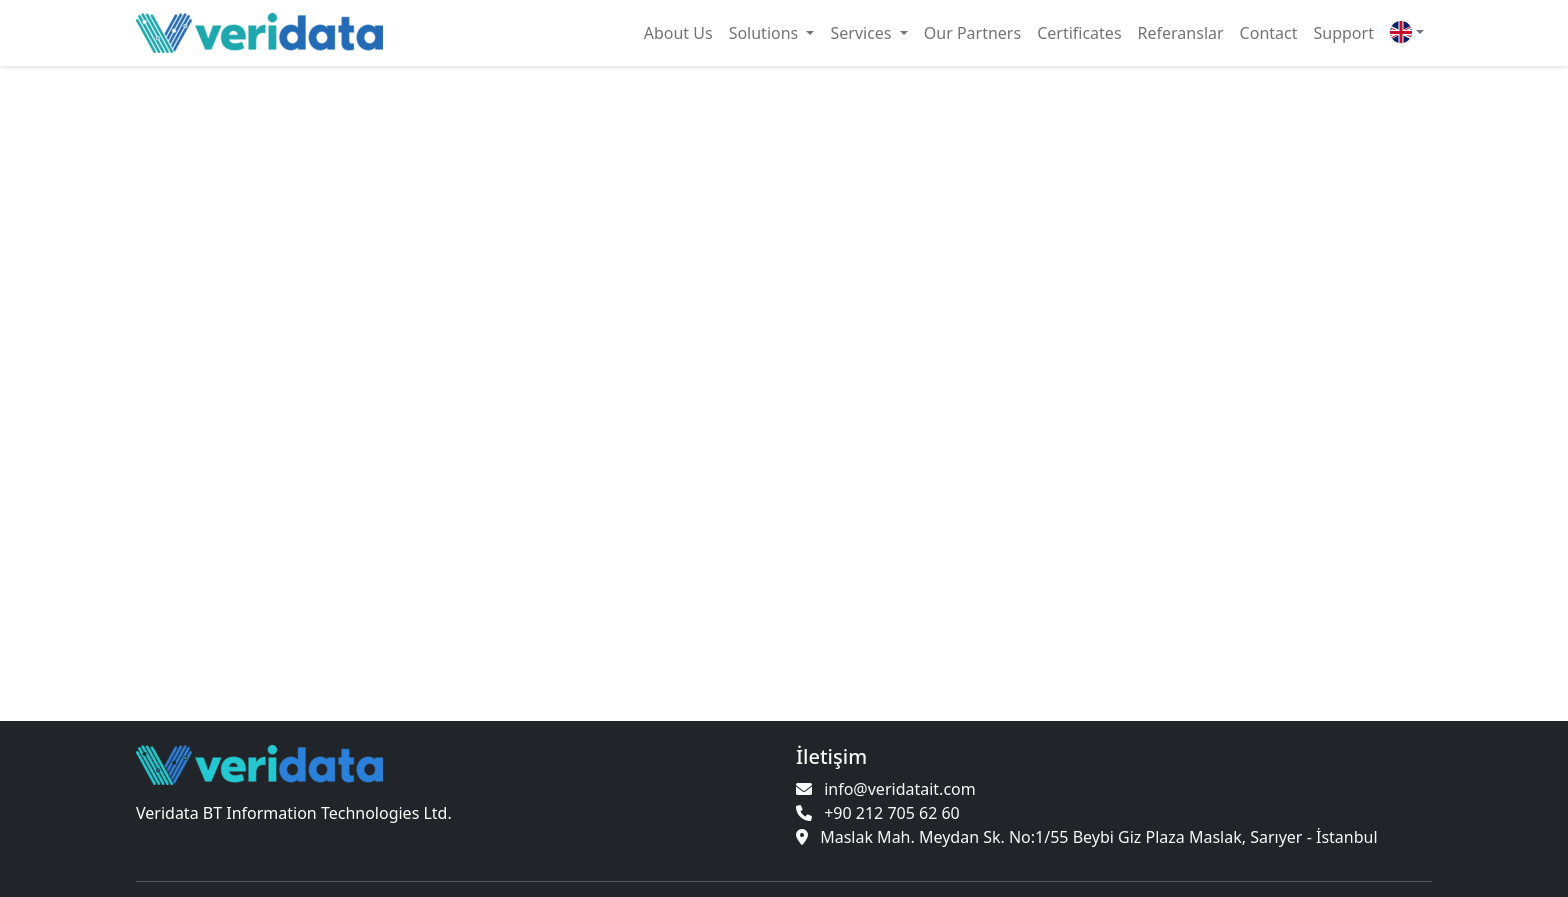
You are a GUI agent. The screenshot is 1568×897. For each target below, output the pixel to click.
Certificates (1079, 33)
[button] (1407, 32)
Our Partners (972, 33)
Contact (1269, 33)
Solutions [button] (766, 33)
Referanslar (1181, 33)
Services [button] (862, 33)
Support (1344, 33)
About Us (678, 33)
